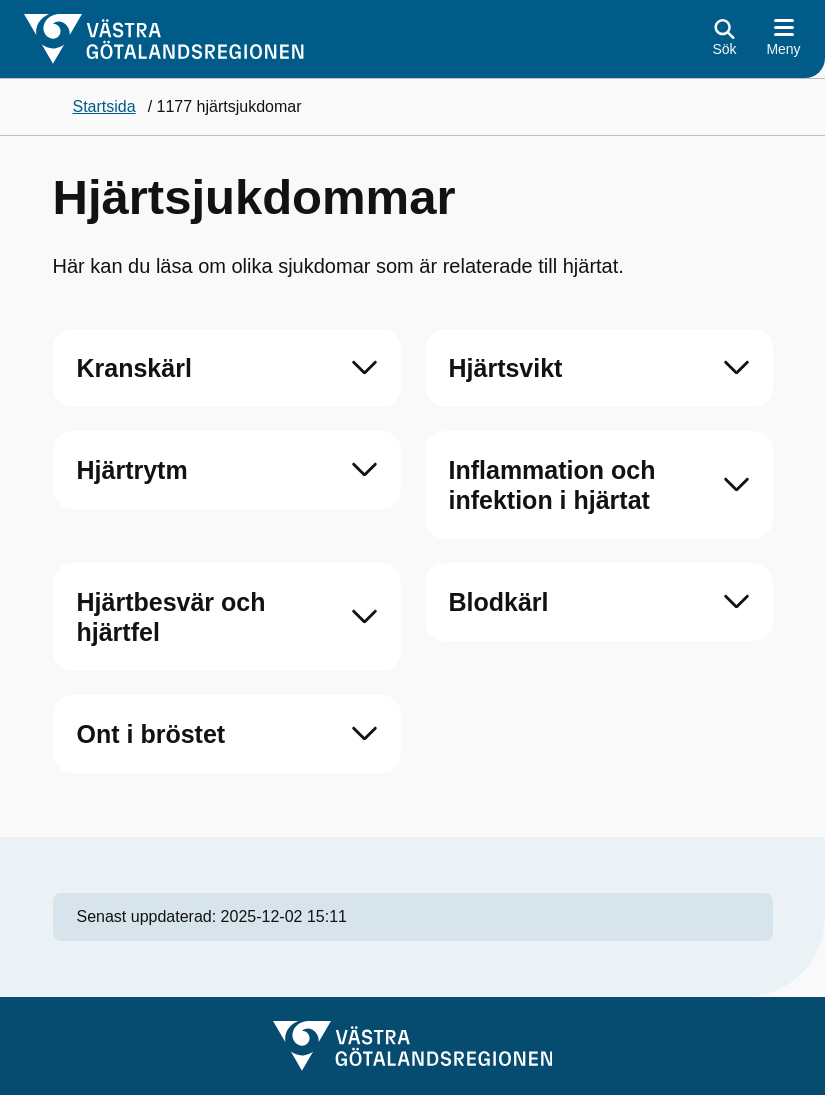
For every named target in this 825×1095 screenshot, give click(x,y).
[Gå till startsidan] (164, 39)
